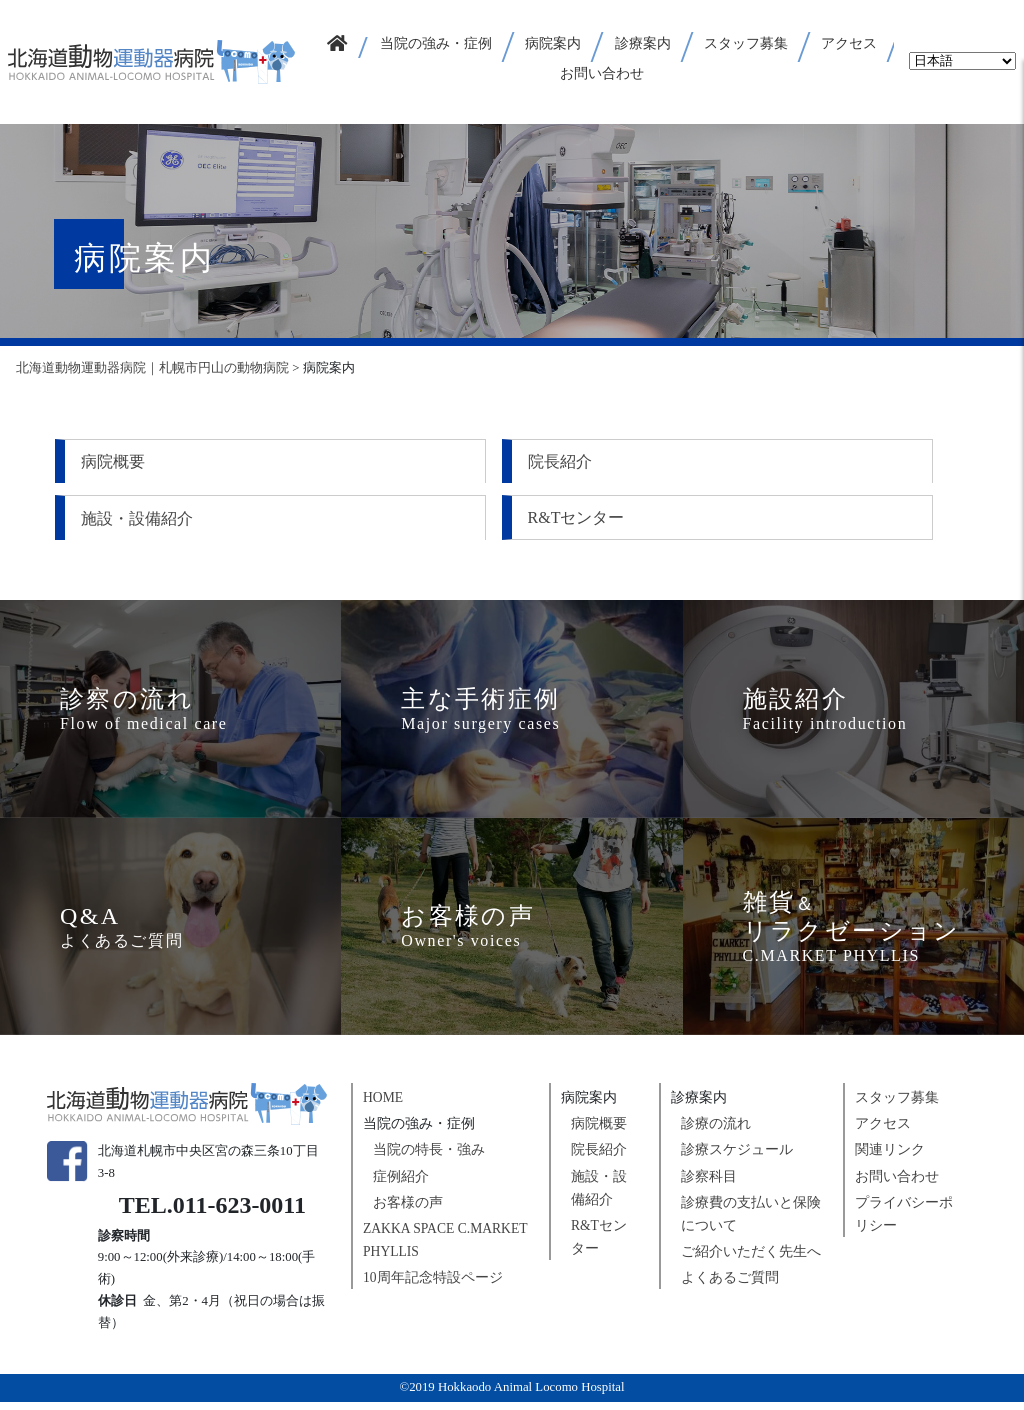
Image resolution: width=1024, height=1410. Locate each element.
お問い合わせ (897, 1183)
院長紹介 (425, 461)
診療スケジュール (737, 1157)
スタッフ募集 (897, 1105)
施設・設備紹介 (759, 461)
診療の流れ (716, 1131)
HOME (383, 1105)
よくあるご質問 (730, 1285)
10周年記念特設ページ (433, 1285)
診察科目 (709, 1183)
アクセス (883, 1131)
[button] (437, 47)
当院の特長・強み (429, 1157)
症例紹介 (401, 1183)
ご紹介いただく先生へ (751, 1258)
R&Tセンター (131, 521)
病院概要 (115, 461)
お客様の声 (408, 1209)
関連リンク (890, 1157)
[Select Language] (962, 61)
